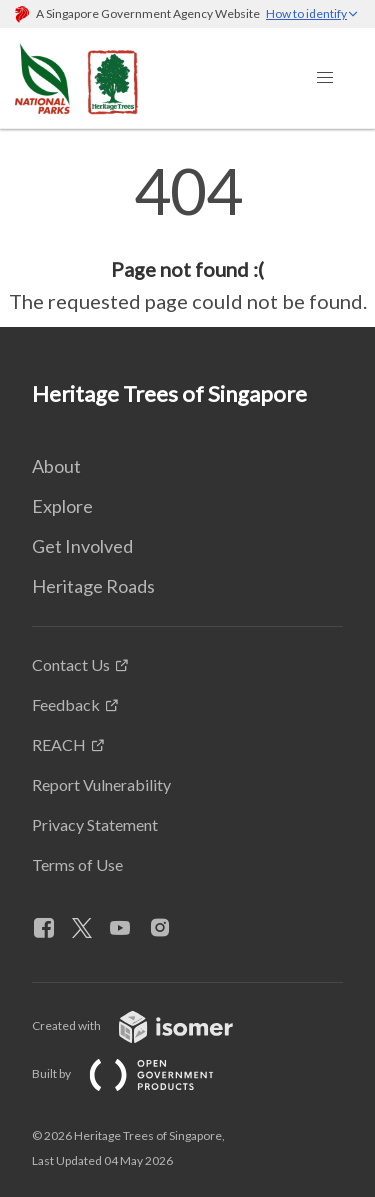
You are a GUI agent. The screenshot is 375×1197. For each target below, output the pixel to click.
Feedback (66, 704)
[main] (187, 238)
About (56, 466)
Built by (139, 1073)
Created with (148, 1025)
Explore (62, 506)
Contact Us (71, 664)
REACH (59, 744)
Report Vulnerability (101, 784)
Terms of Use (77, 864)
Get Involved (82, 546)
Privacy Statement (95, 824)
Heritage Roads (93, 586)
